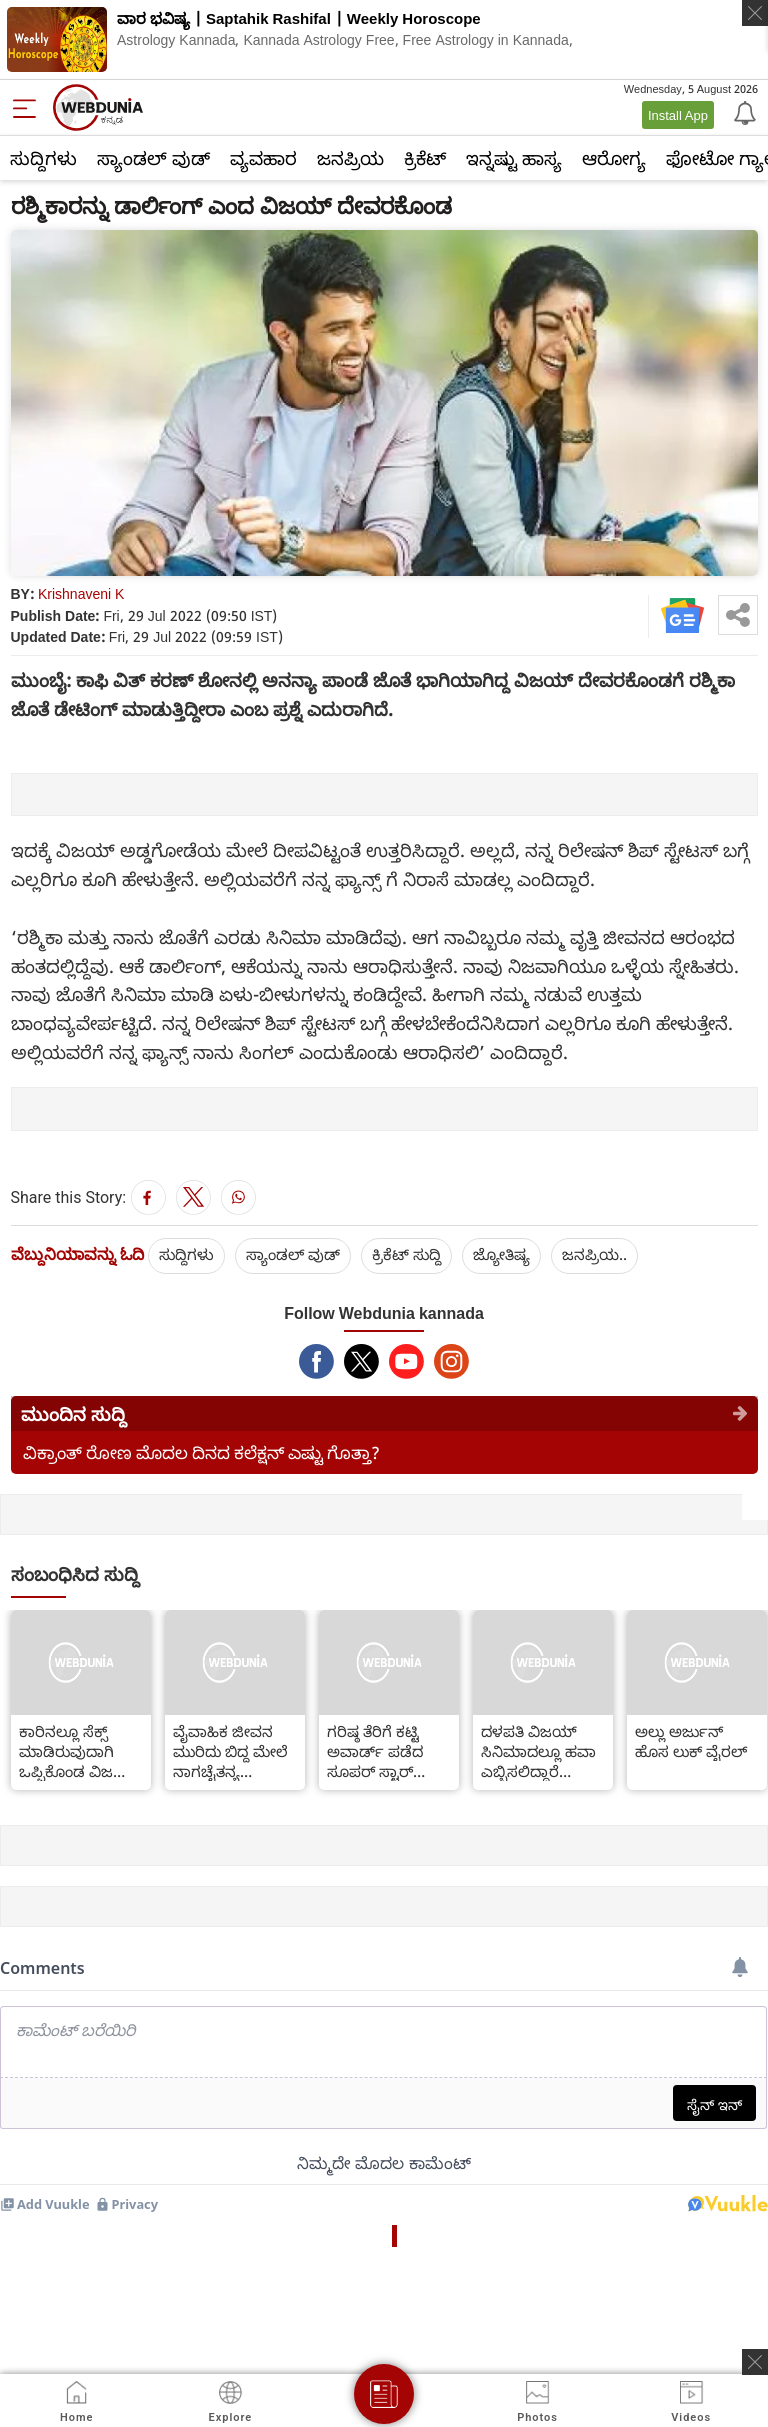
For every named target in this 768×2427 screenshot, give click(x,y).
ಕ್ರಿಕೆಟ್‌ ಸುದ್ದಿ (406, 1254)
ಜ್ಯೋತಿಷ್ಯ (501, 1254)
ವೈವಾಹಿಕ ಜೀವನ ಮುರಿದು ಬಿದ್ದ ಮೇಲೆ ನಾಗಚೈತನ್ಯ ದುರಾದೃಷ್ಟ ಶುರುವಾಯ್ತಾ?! (230, 1751)
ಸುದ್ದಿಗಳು (43, 158)
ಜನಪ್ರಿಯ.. (594, 1254)
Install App (678, 115)
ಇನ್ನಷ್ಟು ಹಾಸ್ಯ (514, 158)
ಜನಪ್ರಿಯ (350, 158)
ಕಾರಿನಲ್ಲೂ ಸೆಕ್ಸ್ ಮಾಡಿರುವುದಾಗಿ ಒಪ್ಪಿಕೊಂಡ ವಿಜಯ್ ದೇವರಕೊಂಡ (78, 1751)
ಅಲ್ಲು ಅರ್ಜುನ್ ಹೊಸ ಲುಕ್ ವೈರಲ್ (691, 1741)
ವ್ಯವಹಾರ (263, 158)
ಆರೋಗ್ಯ (614, 158)
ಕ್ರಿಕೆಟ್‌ (425, 158)
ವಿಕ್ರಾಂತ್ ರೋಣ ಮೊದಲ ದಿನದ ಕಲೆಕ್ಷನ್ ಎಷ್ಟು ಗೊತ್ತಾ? (201, 1452)
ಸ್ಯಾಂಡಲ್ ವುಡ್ (153, 158)
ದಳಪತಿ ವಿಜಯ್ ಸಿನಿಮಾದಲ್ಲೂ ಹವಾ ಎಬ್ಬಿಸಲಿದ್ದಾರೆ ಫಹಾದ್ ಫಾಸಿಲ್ (538, 1751)
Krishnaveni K (81, 593)
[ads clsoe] (755, 2362)
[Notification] (743, 112)
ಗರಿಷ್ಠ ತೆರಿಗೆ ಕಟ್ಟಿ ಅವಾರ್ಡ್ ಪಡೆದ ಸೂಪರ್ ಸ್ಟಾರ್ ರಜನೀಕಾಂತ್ (375, 1751)
